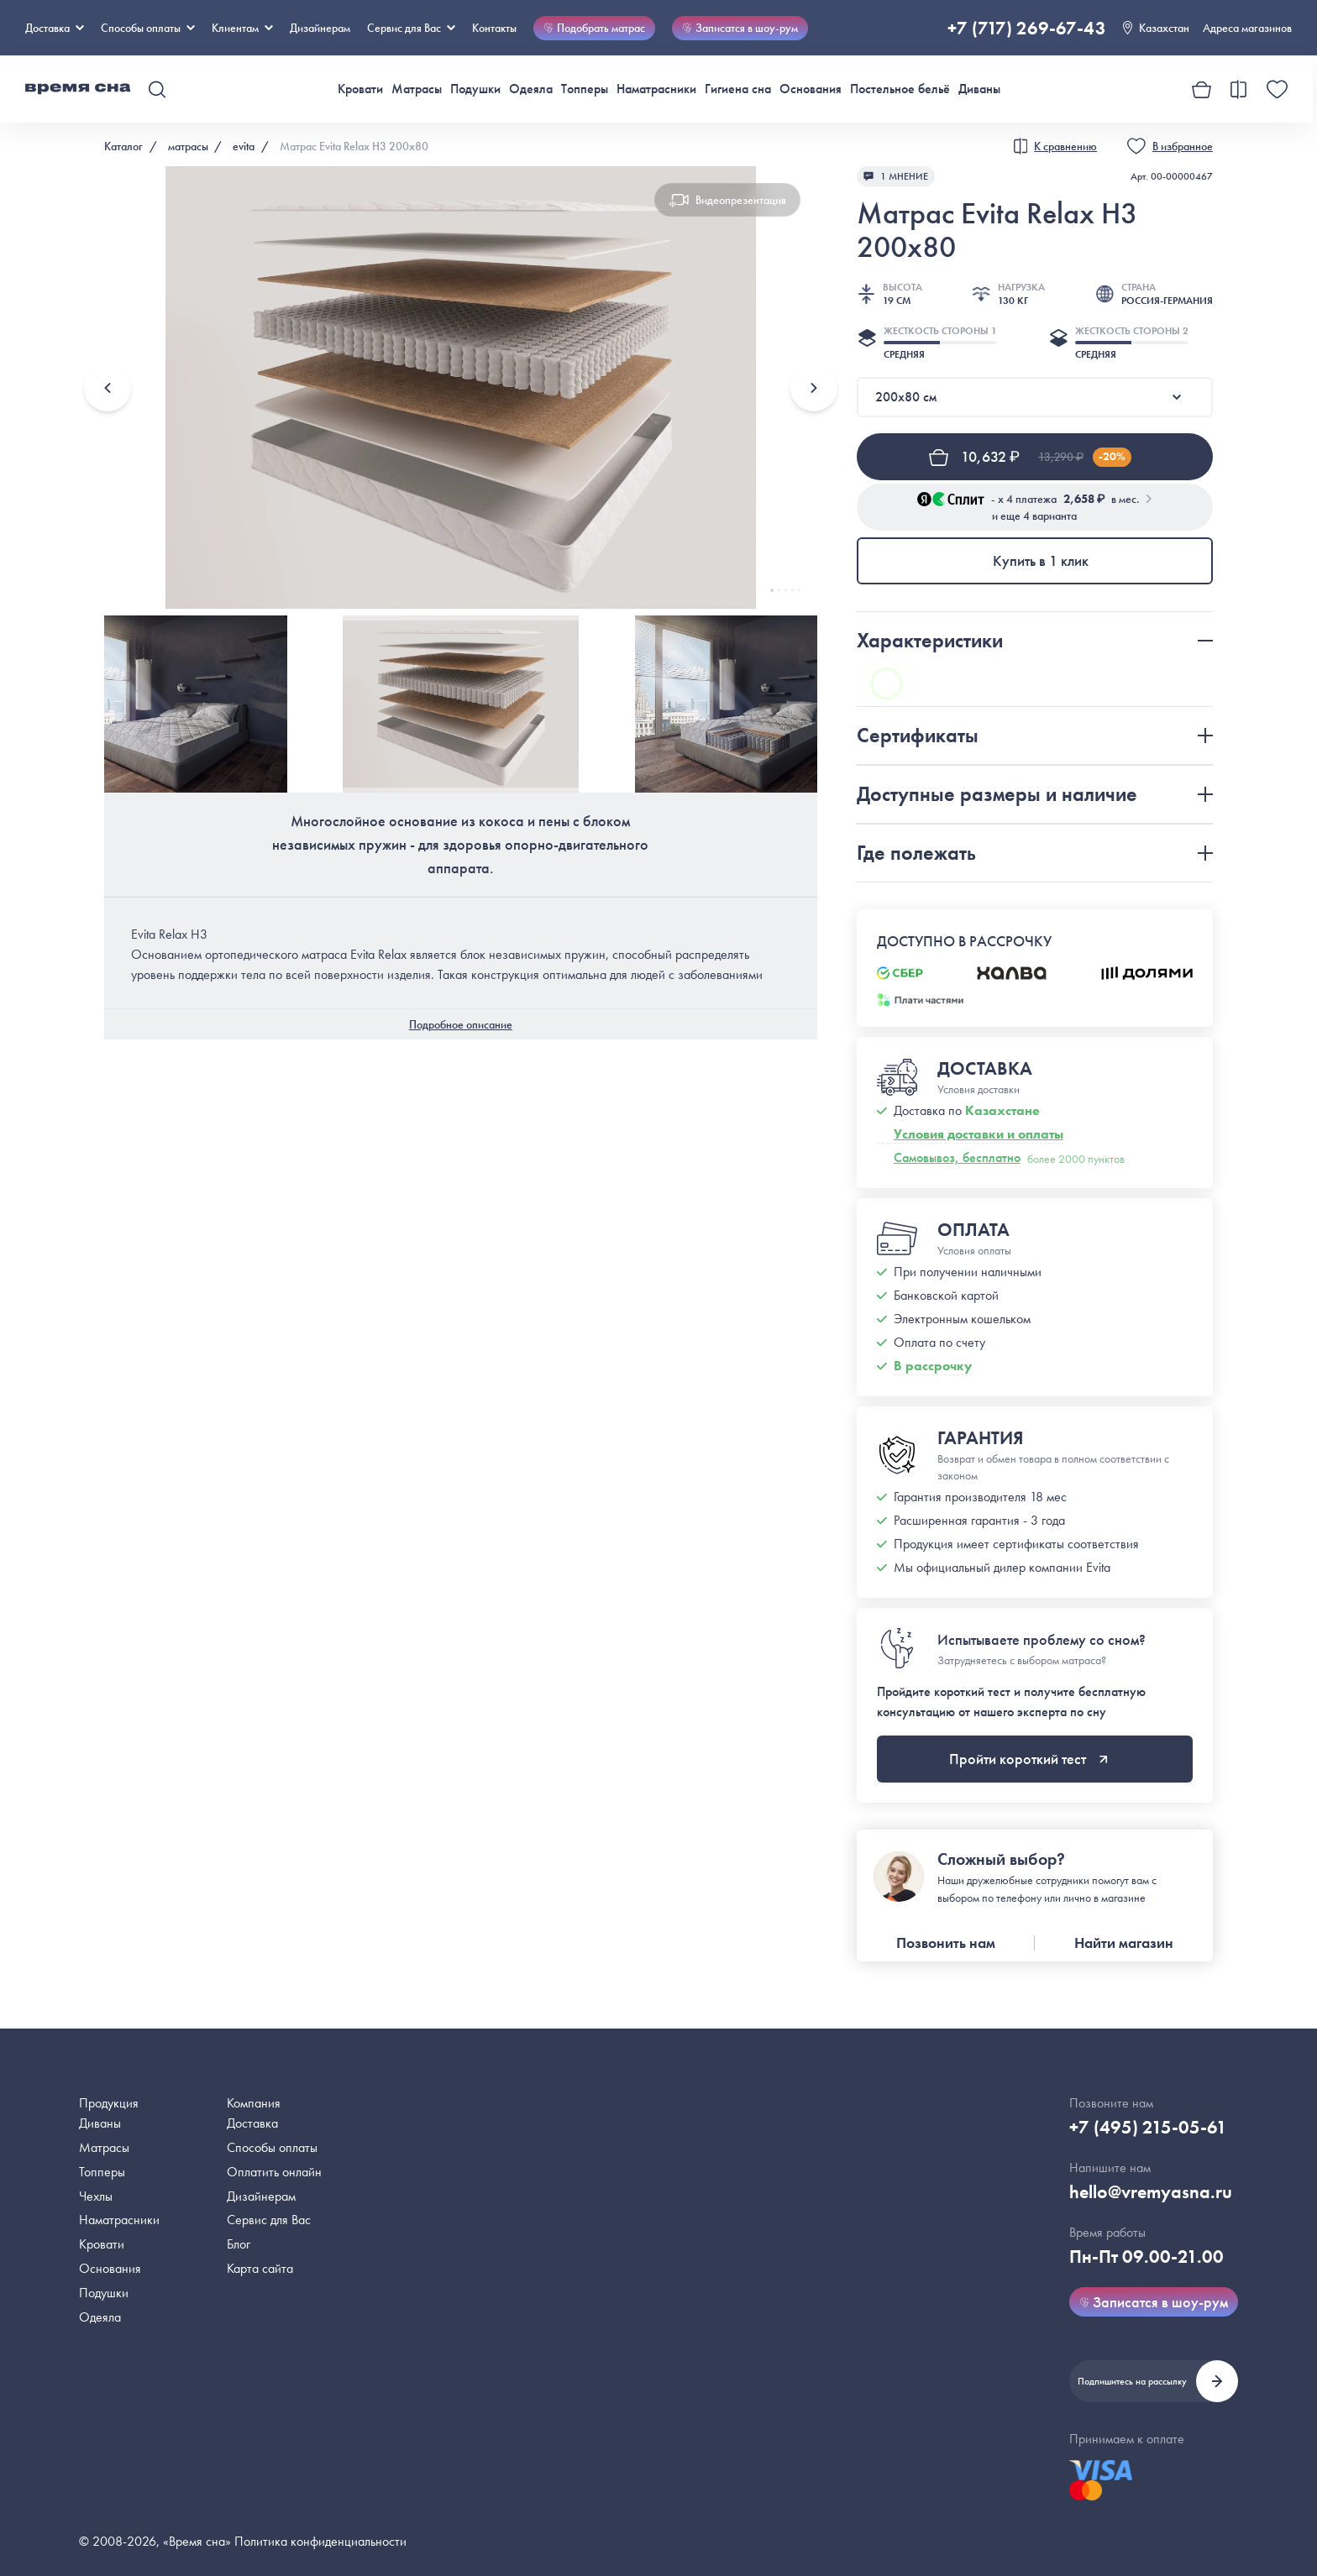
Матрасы (416, 88)
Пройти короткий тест (1028, 1758)
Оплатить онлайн (274, 2172)
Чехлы (96, 2196)
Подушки (475, 88)
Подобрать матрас (594, 27)
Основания (810, 88)
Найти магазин (1123, 1942)
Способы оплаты (272, 2147)
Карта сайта (260, 2268)
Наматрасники (656, 88)
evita (243, 146)
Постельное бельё (900, 88)
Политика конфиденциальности (320, 2541)
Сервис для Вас (411, 27)
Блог (238, 2244)
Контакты (494, 27)
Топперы (584, 88)
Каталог (123, 146)
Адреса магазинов (1247, 27)
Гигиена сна (738, 88)
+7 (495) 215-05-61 (1148, 2127)
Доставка (54, 27)
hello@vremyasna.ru (1150, 2192)
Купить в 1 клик (1041, 560)
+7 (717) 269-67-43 (1026, 28)
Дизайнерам (320, 27)
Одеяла (531, 88)
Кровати (360, 88)
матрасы (188, 146)
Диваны (979, 88)
